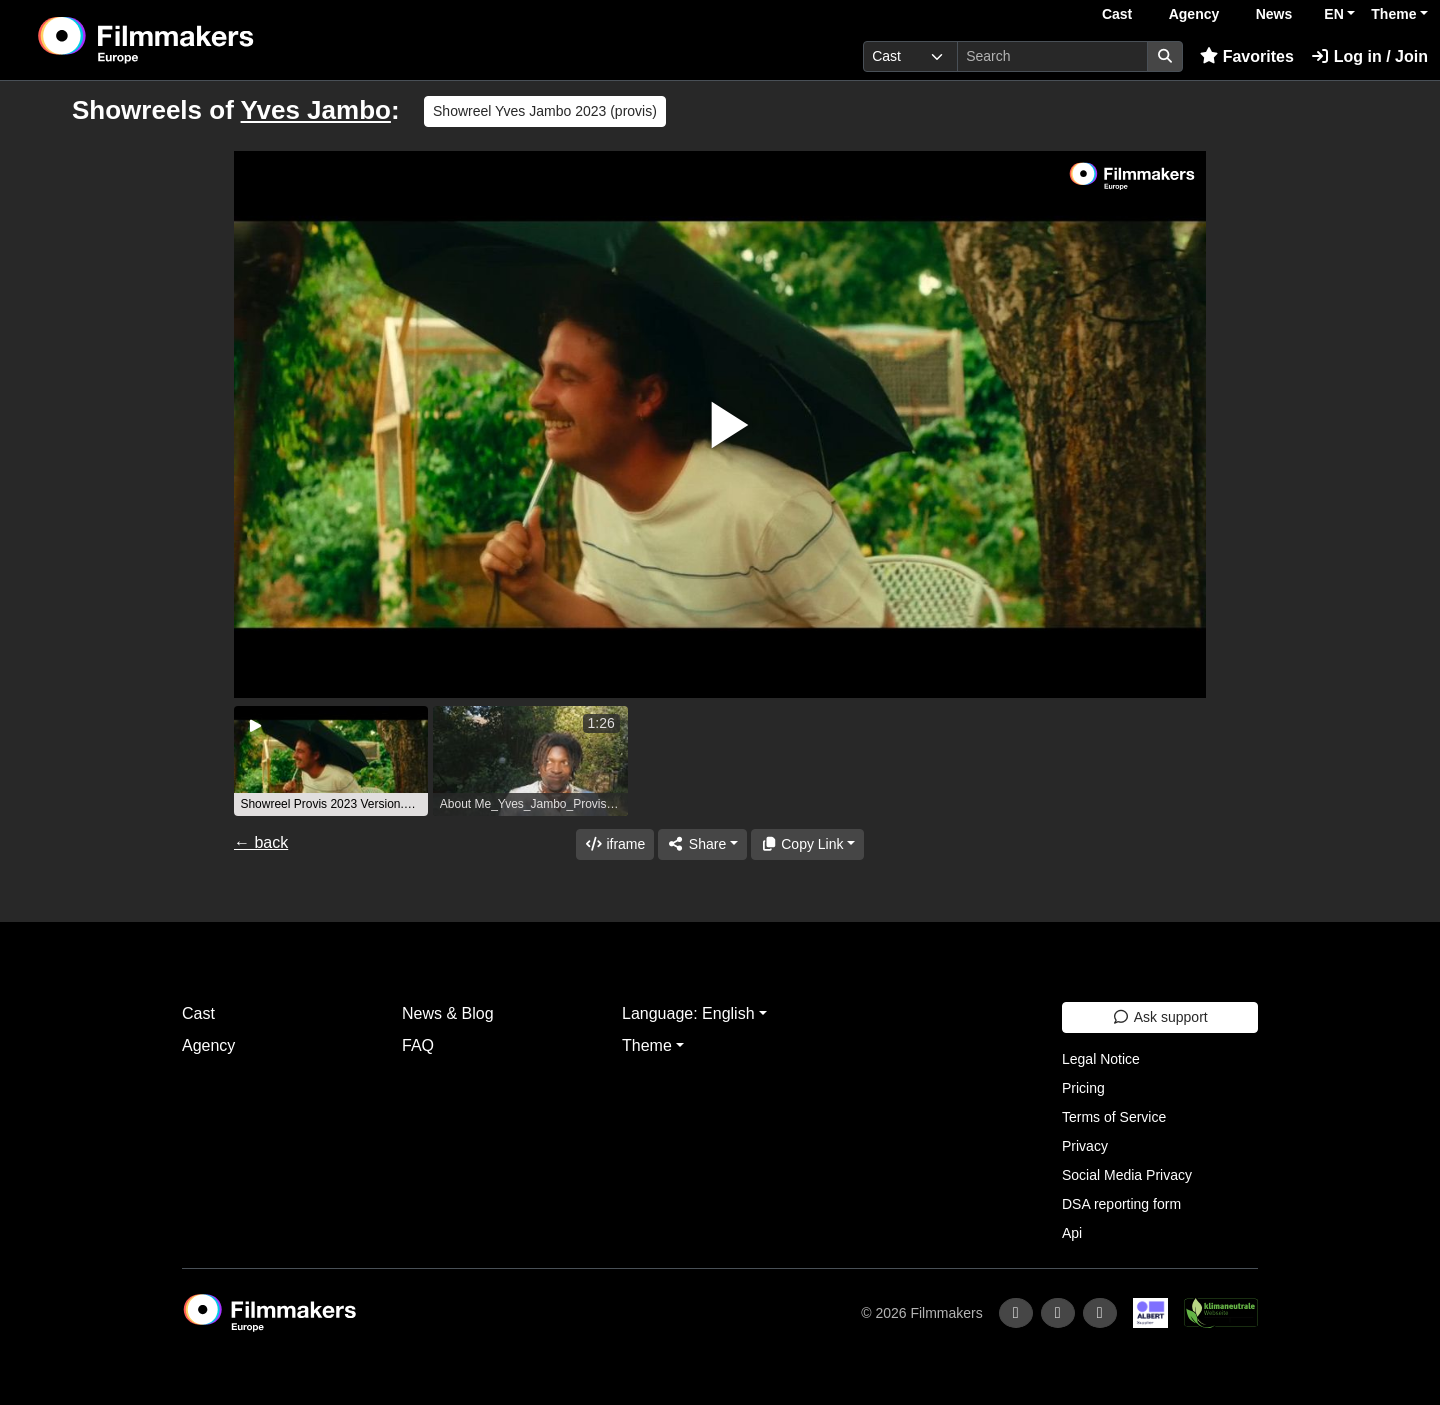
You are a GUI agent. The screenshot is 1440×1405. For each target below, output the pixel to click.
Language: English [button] (688, 1013)
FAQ (418, 1045)
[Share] (702, 844)
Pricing (1083, 1088)
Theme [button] (1393, 14)
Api (1072, 1233)
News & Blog (448, 1013)
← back (261, 842)
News (1274, 14)
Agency (1194, 14)
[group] (331, 761)
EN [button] (1333, 14)
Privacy (1085, 1146)
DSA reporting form (1121, 1204)
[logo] (195, 40)
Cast (1117, 14)
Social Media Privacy (1127, 1175)
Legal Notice (1101, 1059)
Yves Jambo (316, 110)
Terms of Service (1114, 1117)
